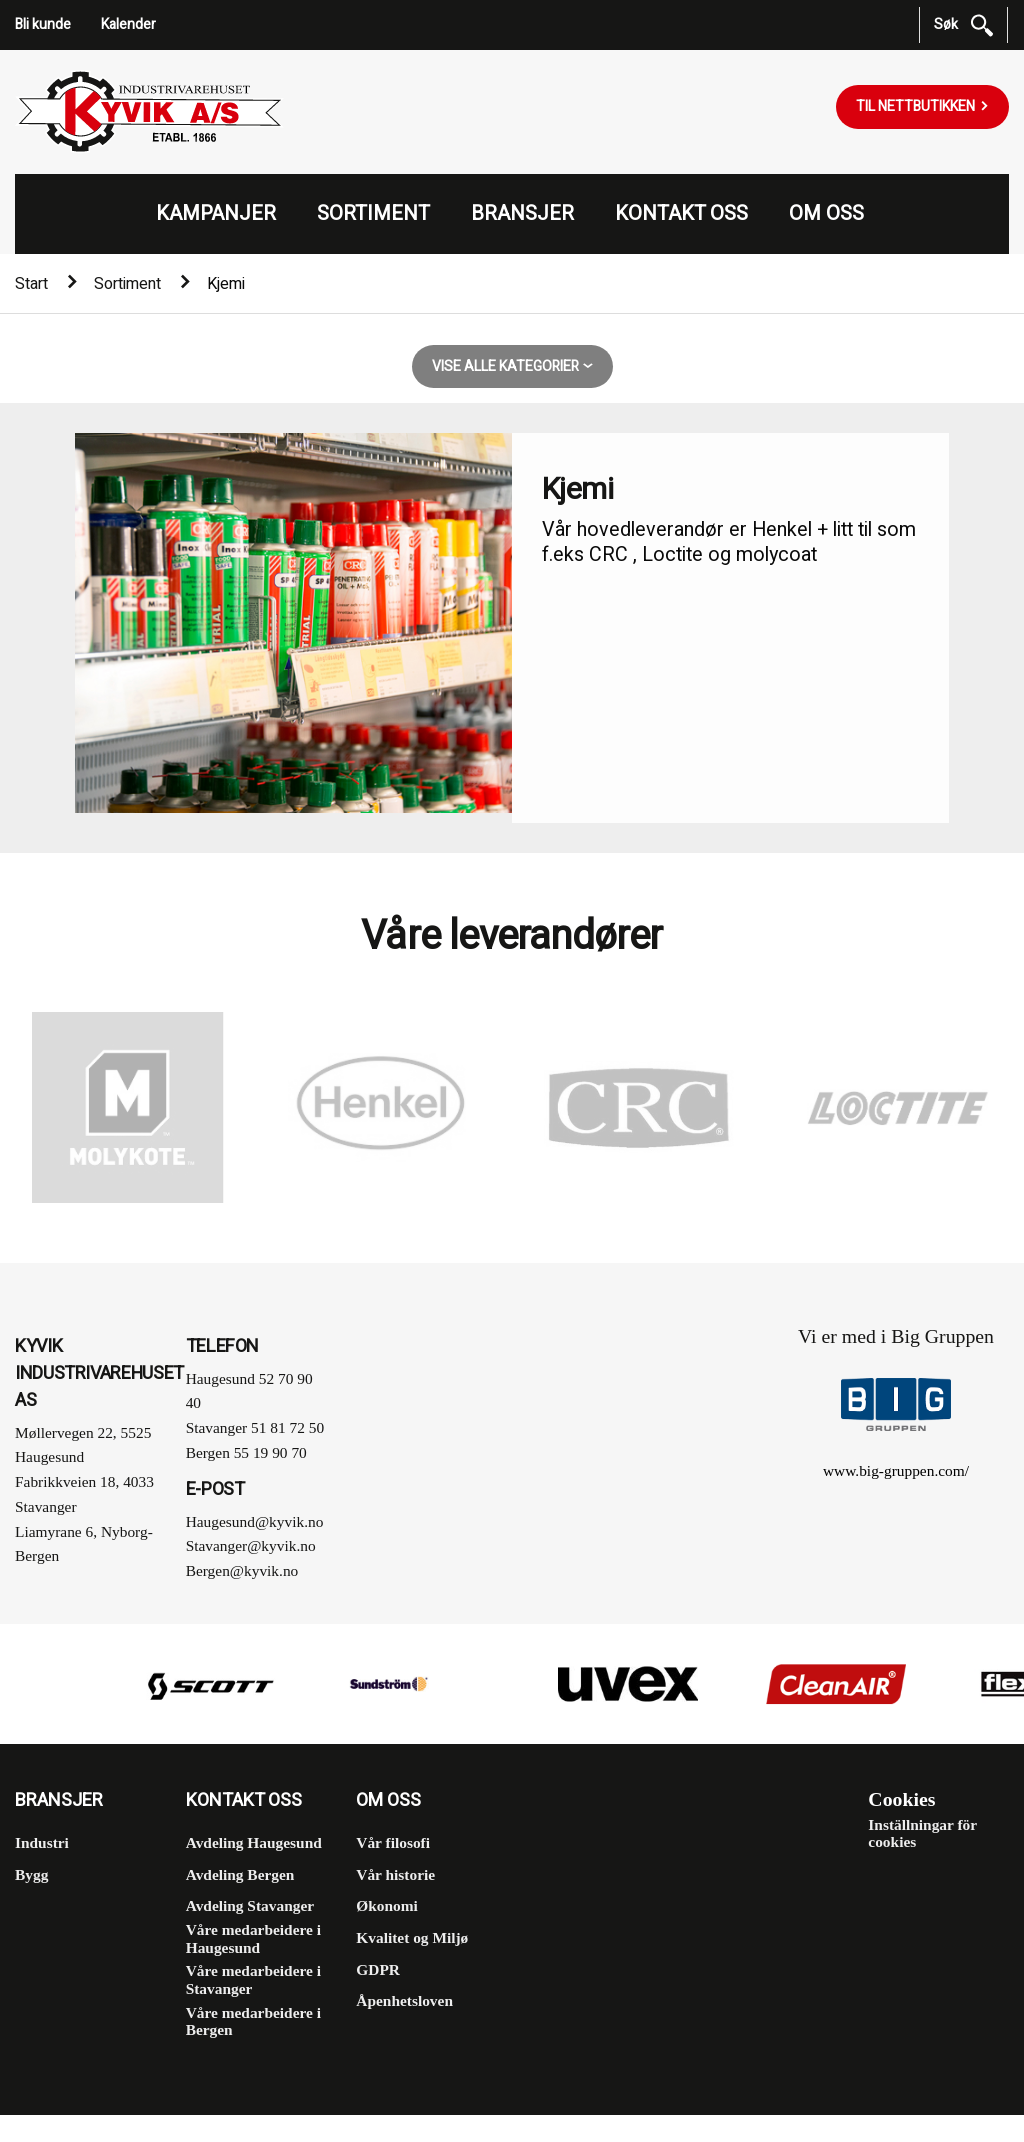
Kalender (128, 24)
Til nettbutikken (917, 106)
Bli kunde (43, 24)
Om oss (826, 213)
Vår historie (395, 1874)
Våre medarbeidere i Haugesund (253, 1938)
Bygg (31, 1874)
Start (31, 284)
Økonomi (387, 1905)
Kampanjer (216, 213)
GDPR (378, 1969)
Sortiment (373, 213)
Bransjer (522, 213)
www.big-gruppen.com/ (896, 1470)
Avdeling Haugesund (254, 1842)
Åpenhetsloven (404, 2000)
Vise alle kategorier (507, 366)
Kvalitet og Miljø (412, 1937)
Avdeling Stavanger (250, 1905)
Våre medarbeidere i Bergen (253, 2021)
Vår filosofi (393, 1842)
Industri (42, 1842)
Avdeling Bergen (240, 1874)
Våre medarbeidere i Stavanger (253, 1979)
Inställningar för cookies (922, 1833)
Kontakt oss (681, 213)
